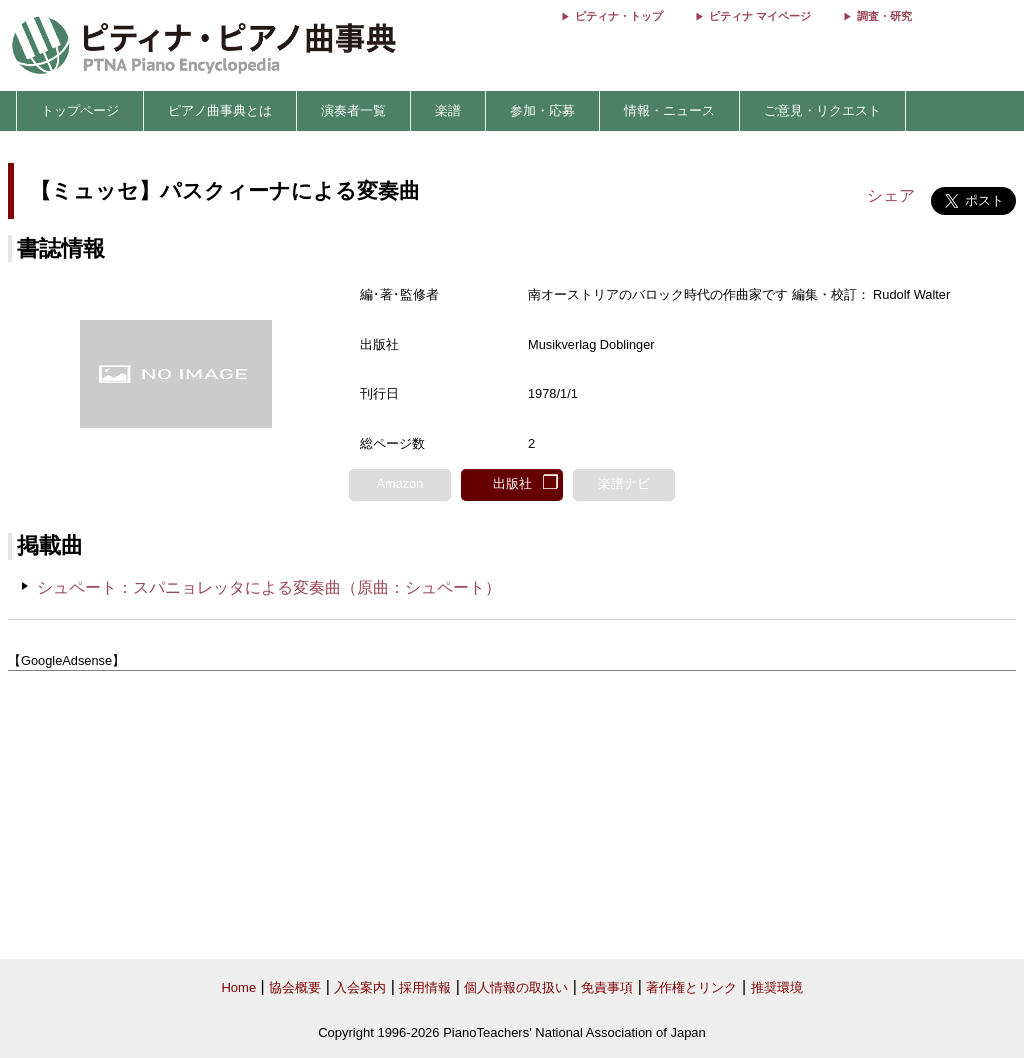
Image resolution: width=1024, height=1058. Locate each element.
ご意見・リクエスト (822, 110)
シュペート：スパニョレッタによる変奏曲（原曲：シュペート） (269, 587)
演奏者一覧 (353, 110)
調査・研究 (884, 16)
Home (238, 987)
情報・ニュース (669, 110)
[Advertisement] (512, 815)
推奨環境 (777, 987)
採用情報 (425, 987)
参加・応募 (542, 110)
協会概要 (295, 987)
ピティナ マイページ (760, 16)
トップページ (80, 110)
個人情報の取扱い (516, 987)
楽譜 (448, 110)
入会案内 (360, 987)
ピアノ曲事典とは (220, 110)
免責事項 (607, 987)
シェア (891, 195)
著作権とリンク (691, 987)
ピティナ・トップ (619, 16)
